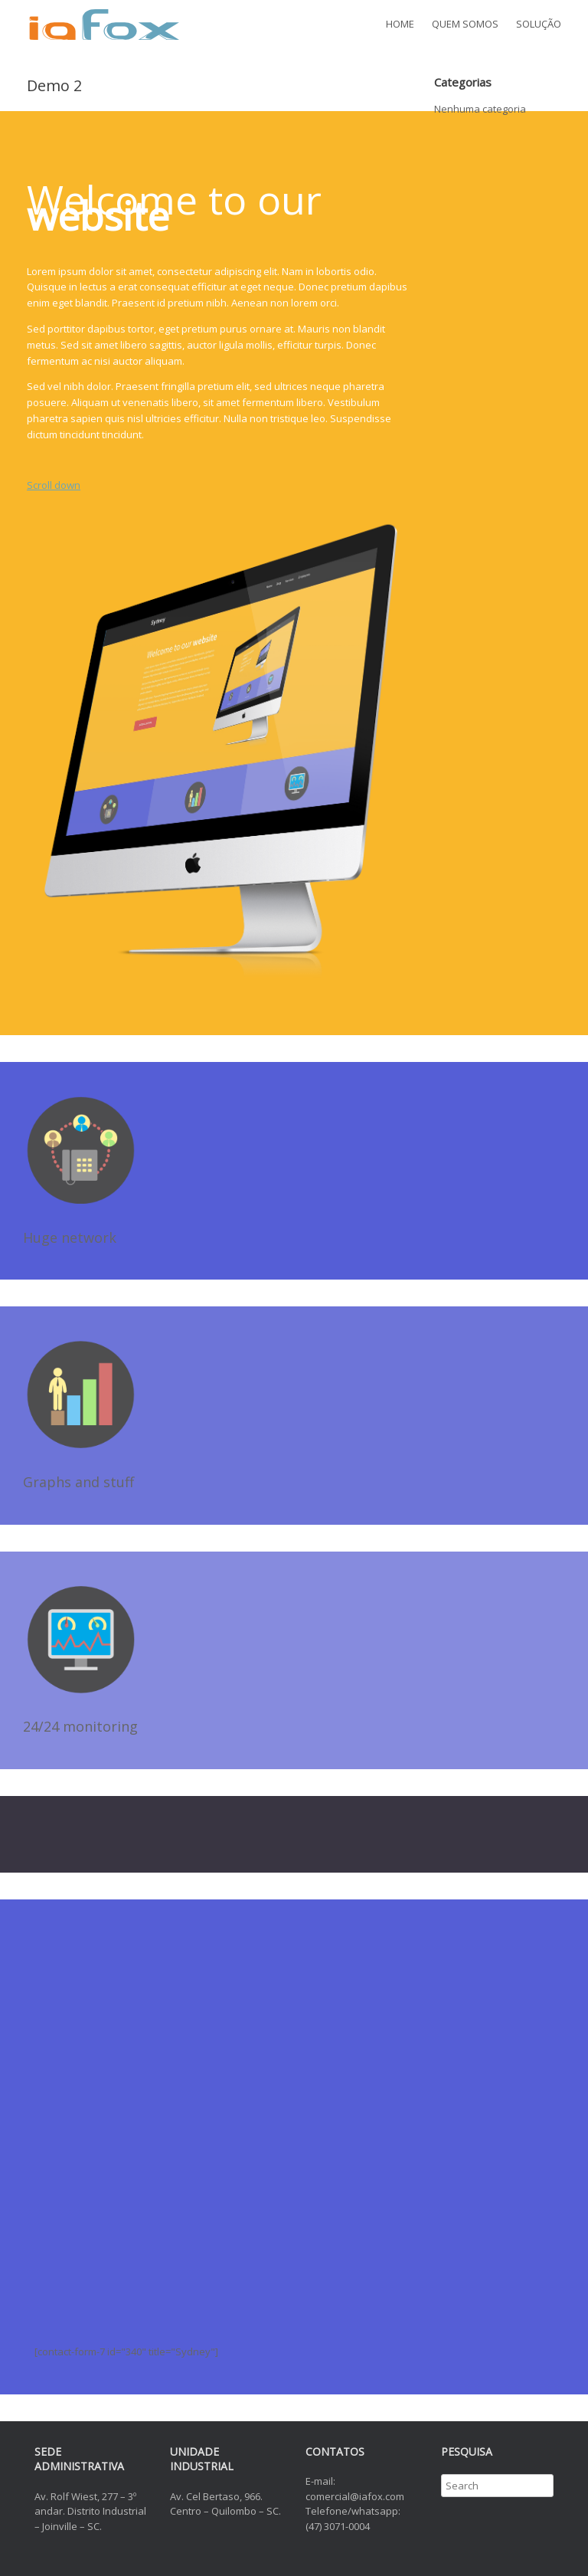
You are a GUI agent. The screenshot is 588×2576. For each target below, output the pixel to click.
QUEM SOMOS (465, 24)
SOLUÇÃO (538, 24)
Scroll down (53, 485)
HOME (400, 24)
